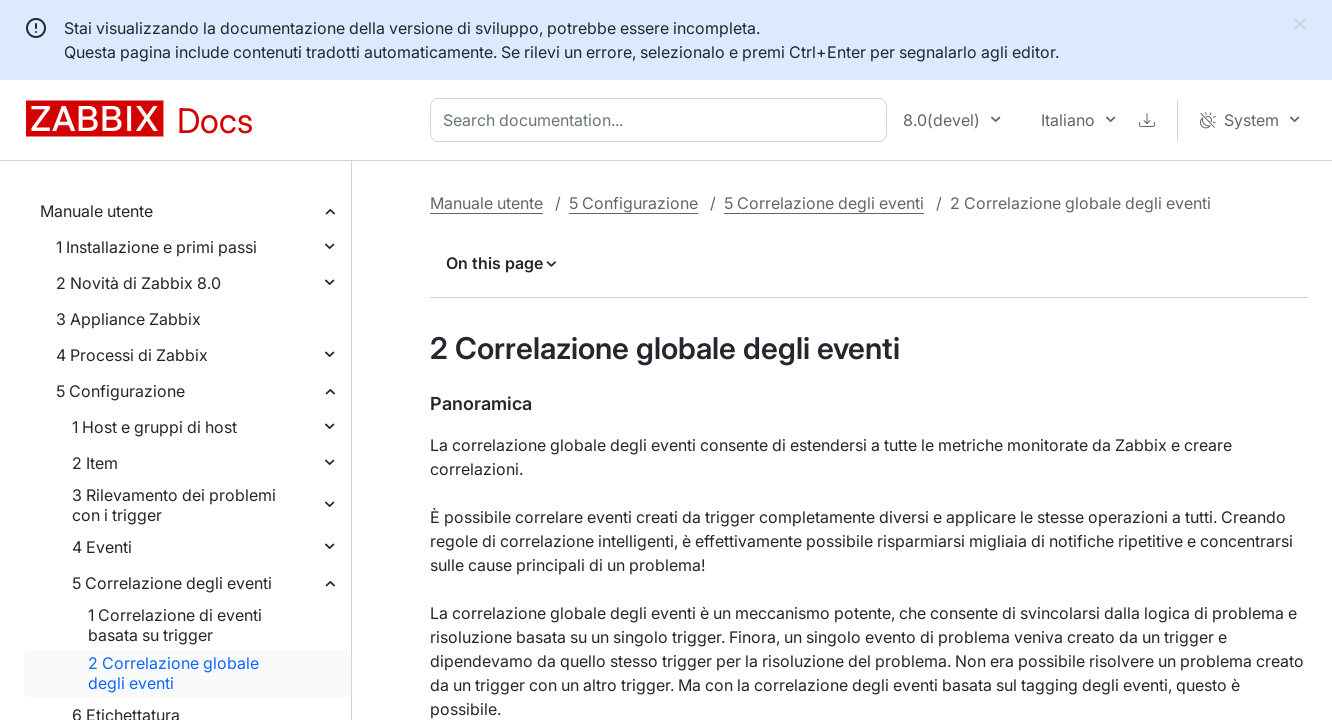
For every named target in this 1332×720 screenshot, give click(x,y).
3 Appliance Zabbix (128, 319)
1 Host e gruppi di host (154, 427)
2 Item (95, 463)
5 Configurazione (120, 391)
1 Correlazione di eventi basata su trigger (175, 625)
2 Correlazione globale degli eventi (173, 673)
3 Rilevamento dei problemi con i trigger (174, 505)
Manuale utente (96, 211)
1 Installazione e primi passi (156, 247)
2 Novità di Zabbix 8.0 (138, 283)
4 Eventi (102, 547)
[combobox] (662, 120)
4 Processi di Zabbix (132, 355)
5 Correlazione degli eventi (172, 583)
